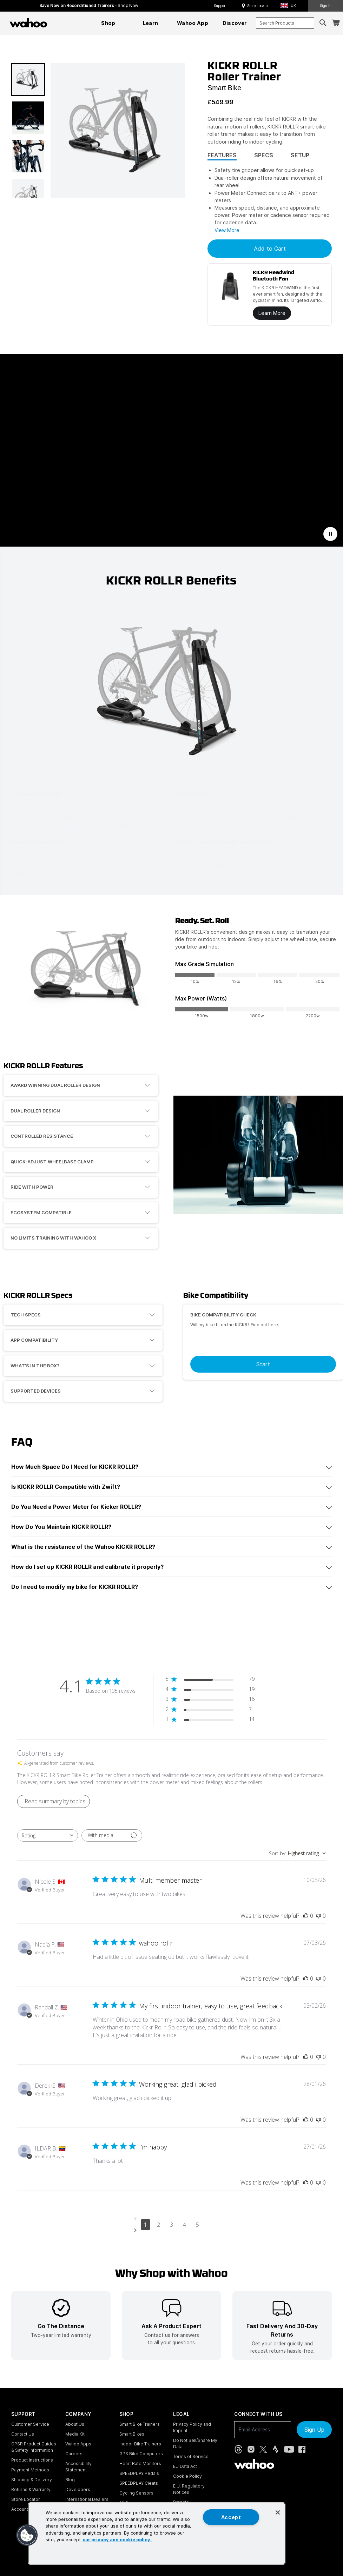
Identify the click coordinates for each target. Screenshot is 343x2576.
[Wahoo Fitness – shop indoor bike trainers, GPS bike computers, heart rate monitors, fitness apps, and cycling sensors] (28, 22)
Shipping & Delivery (31, 2479)
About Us (74, 2424)
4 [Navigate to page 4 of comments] (184, 2224)
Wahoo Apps (78, 2443)
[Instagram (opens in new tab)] (251, 2449)
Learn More (271, 313)
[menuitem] (108, 23)
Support (220, 6)
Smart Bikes (131, 2434)
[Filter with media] (111, 1835)
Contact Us (22, 2434)
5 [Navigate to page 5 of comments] (197, 2224)
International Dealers (86, 2499)
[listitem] (61, 2325)
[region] (156, 2533)
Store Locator (258, 6)
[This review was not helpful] (318, 1916)
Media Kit (75, 2434)
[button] (290, 5)
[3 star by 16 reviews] (210, 1700)
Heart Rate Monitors (140, 2463)
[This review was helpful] (305, 1916)
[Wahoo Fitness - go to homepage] (254, 2464)
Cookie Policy (187, 2476)
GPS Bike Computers (141, 2453)
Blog (70, 2479)
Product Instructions (32, 2460)
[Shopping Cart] (335, 23)
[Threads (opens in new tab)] (238, 2449)
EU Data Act (185, 2466)
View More (227, 230)
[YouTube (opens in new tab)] (289, 2449)
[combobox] (285, 23)
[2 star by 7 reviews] (210, 1710)
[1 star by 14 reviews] (210, 1720)
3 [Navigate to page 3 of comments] (171, 2224)
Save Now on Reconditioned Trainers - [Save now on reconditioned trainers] (89, 5)
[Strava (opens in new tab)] (275, 2449)
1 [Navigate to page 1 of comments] (145, 2224)
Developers (77, 2489)
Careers (74, 2453)
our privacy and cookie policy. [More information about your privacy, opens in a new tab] (117, 2539)
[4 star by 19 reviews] (210, 1690)
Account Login (26, 2509)
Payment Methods (30, 2469)
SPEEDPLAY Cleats (138, 2483)
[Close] (277, 2512)
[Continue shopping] (58, 22)
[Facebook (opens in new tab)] (301, 2449)
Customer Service (30, 2424)
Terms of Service (191, 2456)
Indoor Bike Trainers (140, 2443)
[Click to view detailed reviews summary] (53, 1801)
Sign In (325, 6)
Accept (231, 2517)
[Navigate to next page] (171, 2230)
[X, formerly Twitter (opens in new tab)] (263, 2449)
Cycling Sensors (136, 2493)
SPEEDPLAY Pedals (139, 2473)
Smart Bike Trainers (139, 2424)
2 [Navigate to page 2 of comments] (158, 2224)
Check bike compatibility (62, 824)
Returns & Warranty (31, 2489)
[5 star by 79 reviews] (210, 1680)
